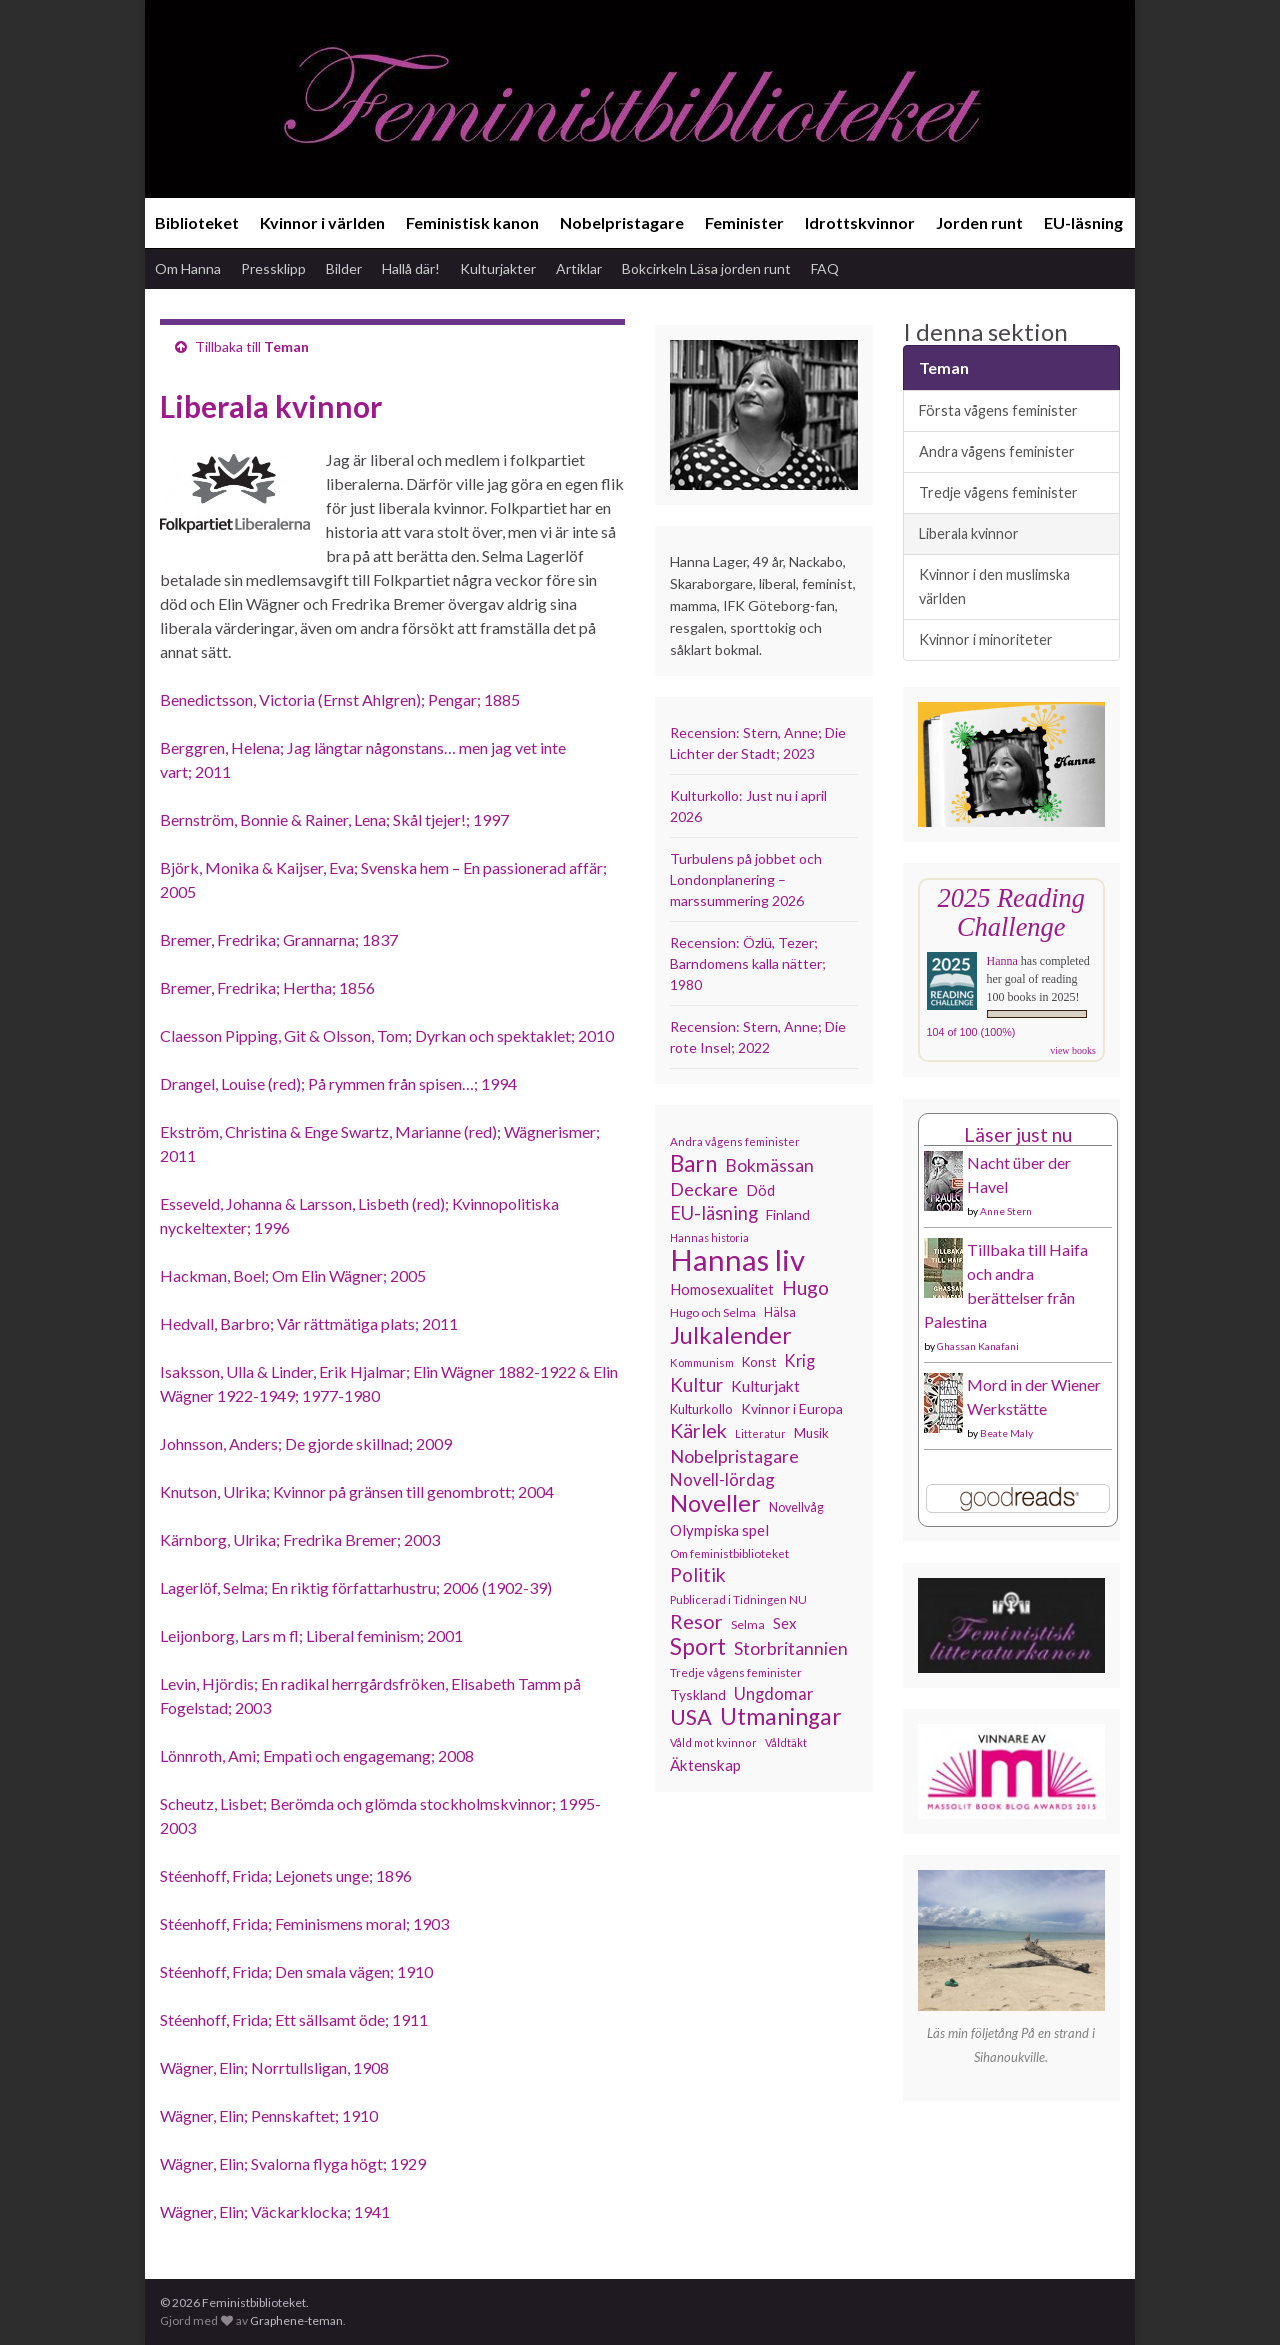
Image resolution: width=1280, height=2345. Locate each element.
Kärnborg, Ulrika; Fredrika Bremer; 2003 (300, 1539)
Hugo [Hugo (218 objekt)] (805, 1288)
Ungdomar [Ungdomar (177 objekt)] (774, 1693)
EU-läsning (1083, 222)
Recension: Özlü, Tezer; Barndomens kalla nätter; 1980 (748, 963)
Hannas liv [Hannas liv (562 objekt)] (737, 1260)
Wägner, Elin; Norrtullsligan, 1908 (274, 2067)
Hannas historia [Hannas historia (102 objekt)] (709, 1237)
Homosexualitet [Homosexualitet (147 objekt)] (722, 1289)
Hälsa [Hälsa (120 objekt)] (780, 1312)
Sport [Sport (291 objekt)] (698, 1647)
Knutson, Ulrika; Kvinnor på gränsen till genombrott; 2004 (357, 1491)
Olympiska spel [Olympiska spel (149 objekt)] (719, 1530)
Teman (286, 346)
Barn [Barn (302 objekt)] (693, 1164)
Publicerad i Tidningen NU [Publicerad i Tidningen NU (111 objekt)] (738, 1599)
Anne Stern (1006, 1211)
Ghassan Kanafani (978, 1346)
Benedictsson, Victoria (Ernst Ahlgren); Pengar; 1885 (340, 699)
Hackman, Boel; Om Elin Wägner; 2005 (293, 1275)
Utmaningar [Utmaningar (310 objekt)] (781, 1717)
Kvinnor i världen (322, 222)
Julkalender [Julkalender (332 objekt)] (731, 1335)
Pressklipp (273, 268)
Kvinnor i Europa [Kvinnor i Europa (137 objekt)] (792, 1408)
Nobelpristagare (622, 222)
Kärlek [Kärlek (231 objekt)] (698, 1431)
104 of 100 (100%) (971, 1032)
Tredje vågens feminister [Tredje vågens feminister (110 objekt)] (736, 1672)
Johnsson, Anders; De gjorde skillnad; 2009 (306, 1443)
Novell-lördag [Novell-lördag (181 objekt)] (722, 1479)
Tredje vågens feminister (998, 492)
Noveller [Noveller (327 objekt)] (715, 1503)
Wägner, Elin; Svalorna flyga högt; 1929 (293, 2163)
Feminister (744, 222)
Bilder (344, 268)
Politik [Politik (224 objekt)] (698, 1575)
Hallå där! (411, 268)
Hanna (1002, 961)
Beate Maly (1006, 1433)
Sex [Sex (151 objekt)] (785, 1623)
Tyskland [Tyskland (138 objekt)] (698, 1694)
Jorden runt (979, 222)
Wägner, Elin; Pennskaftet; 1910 (269, 2115)
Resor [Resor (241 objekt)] (696, 1621)
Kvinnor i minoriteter (986, 639)
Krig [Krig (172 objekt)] (799, 1361)
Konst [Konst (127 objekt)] (759, 1362)
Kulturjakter (498, 268)
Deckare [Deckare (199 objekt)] (704, 1189)
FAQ (825, 268)
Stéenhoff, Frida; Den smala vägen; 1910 (296, 1971)
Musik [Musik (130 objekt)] (811, 1433)
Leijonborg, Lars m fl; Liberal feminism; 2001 (311, 1635)
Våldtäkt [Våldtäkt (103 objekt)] (786, 1742)
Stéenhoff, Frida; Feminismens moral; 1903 (304, 1923)
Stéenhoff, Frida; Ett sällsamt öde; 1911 (294, 2019)
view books (1073, 1050)
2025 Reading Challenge (1011, 912)
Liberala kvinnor (969, 533)
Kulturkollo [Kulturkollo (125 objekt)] (701, 1409)
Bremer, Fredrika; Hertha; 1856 (267, 987)
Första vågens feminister (998, 410)
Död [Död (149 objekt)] (760, 1190)
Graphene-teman (296, 2320)
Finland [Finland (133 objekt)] (788, 1214)
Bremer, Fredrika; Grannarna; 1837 (279, 939)
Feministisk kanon (472, 222)
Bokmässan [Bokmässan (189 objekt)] (769, 1165)
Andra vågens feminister (997, 451)
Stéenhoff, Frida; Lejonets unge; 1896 (286, 1875)
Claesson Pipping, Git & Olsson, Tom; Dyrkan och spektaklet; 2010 (387, 1035)
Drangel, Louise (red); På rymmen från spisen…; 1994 (338, 1083)
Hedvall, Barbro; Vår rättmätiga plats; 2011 (309, 1323)
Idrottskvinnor (860, 222)
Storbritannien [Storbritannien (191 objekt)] (791, 1648)
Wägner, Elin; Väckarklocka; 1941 (275, 2211)
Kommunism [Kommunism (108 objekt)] (702, 1362)
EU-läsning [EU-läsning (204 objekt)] (714, 1213)
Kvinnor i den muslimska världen (994, 586)
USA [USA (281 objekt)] (691, 1717)
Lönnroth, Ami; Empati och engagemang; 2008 (317, 1755)
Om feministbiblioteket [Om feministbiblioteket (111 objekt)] (729, 1553)
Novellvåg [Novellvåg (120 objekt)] (796, 1507)
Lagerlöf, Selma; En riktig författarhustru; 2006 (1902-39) (356, 1587)
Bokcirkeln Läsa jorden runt (706, 268)
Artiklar (579, 268)
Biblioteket (197, 222)
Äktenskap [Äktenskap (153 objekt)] (705, 1765)
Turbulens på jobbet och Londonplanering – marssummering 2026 (746, 879)
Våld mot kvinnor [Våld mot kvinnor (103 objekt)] (713, 1742)
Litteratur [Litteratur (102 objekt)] (760, 1433)
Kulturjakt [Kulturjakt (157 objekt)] (765, 1386)
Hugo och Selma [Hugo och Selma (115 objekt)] (713, 1312)
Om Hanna (188, 268)
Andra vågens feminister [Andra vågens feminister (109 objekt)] (735, 1141)
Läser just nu (1018, 1134)
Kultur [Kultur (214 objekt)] (696, 1385)
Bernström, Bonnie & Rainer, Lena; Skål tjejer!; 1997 (334, 819)
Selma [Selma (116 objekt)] (748, 1624)
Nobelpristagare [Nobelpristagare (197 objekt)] (734, 1456)
